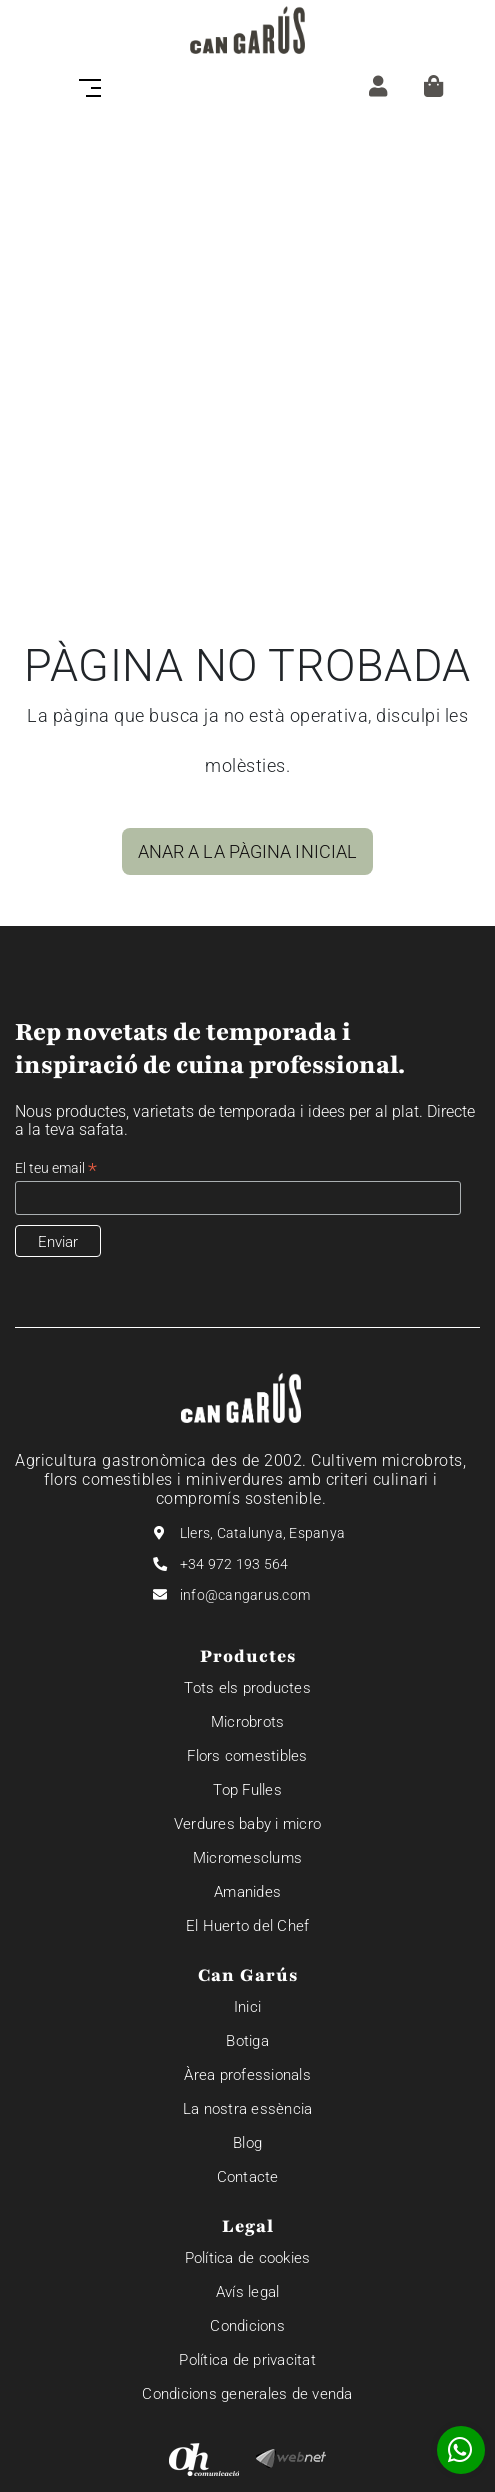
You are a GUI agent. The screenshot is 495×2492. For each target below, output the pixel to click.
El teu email (56, 1168)
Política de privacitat (247, 2360)
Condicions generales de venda (247, 2394)
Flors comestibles (247, 1756)
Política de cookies (248, 2258)
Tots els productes (247, 1688)
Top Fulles (247, 1790)
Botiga (247, 2041)
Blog (247, 2143)
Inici (247, 2007)
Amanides (247, 1892)
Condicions (247, 2326)
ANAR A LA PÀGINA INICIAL (247, 851)
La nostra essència (248, 2109)
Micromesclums (247, 1858)
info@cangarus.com (245, 1595)
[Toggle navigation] (96, 86)
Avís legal (248, 2292)
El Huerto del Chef (248, 1926)
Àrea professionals (247, 2075)
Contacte (248, 2177)
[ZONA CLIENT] (378, 86)
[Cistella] (433, 86)
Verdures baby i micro (247, 1824)
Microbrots (248, 1722)
